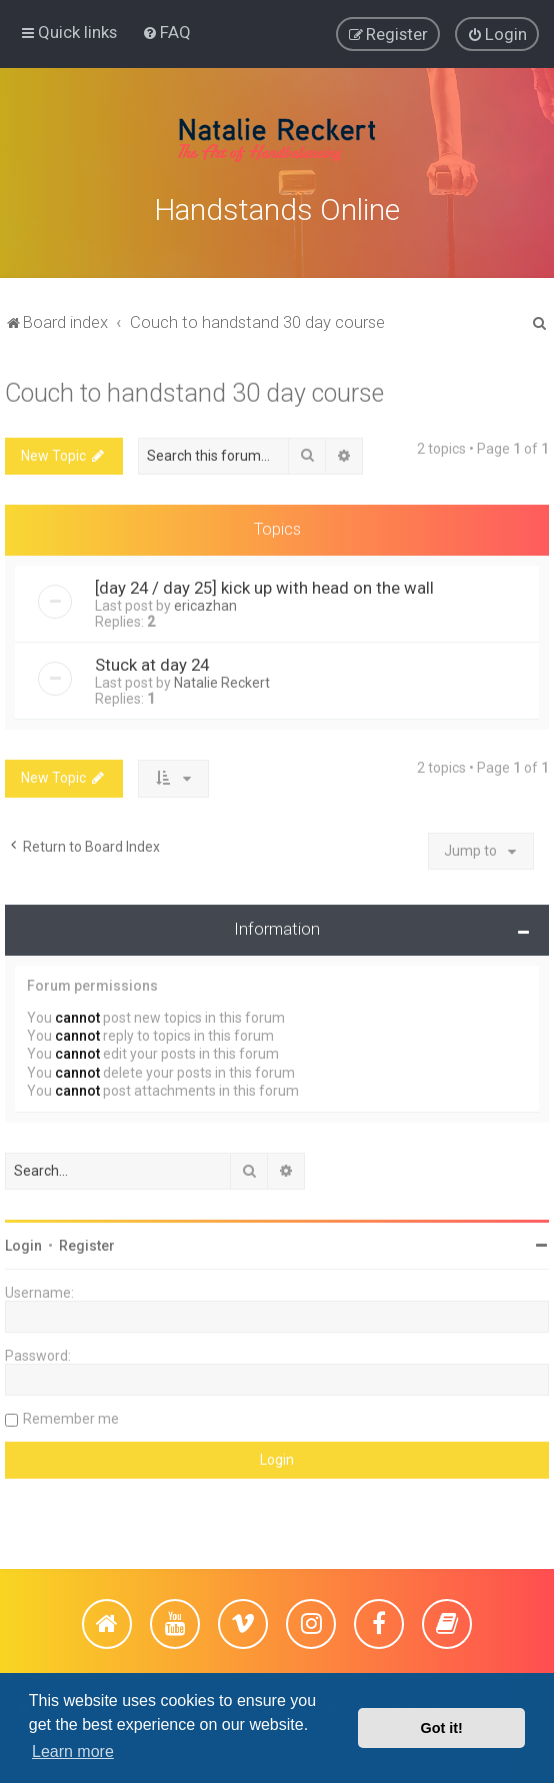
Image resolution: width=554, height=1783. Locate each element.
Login (23, 1240)
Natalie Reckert (222, 677)
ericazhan (205, 600)
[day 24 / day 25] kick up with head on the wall (264, 582)
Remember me (71, 1413)
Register (87, 1240)
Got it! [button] (442, 1728)
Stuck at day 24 (152, 659)
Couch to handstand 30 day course (194, 387)
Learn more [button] (73, 1751)
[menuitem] (166, 31)
